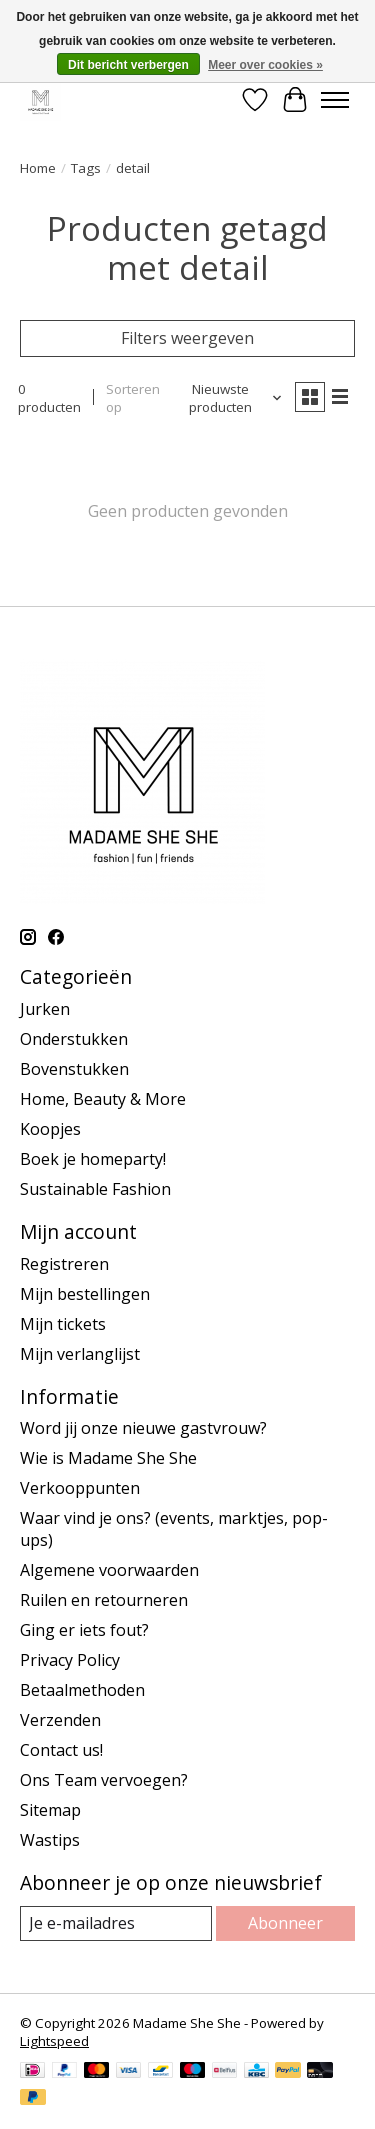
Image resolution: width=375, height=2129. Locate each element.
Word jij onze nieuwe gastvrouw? (143, 1428)
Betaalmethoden (82, 1690)
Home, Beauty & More (103, 1099)
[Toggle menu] (335, 100)
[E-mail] (116, 1923)
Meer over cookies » (265, 65)
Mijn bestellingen (85, 1294)
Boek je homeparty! (93, 1159)
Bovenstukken (74, 1069)
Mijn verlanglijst (80, 1354)
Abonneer (285, 1923)
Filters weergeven (187, 338)
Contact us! (61, 1750)
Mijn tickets (63, 1324)
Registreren (64, 1264)
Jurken (45, 1009)
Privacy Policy (70, 1660)
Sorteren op (133, 398)
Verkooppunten (80, 1488)
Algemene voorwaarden (109, 1570)
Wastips (50, 1840)
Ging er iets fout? (84, 1630)
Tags (86, 168)
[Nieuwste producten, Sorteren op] (228, 398)
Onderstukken (74, 1039)
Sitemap (50, 1810)
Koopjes (50, 1129)
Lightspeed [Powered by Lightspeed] (54, 2041)
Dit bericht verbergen (128, 65)
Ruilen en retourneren (104, 1600)
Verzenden (60, 1720)
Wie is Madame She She (108, 1458)
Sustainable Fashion (95, 1189)
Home (38, 168)
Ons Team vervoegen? (104, 1780)
